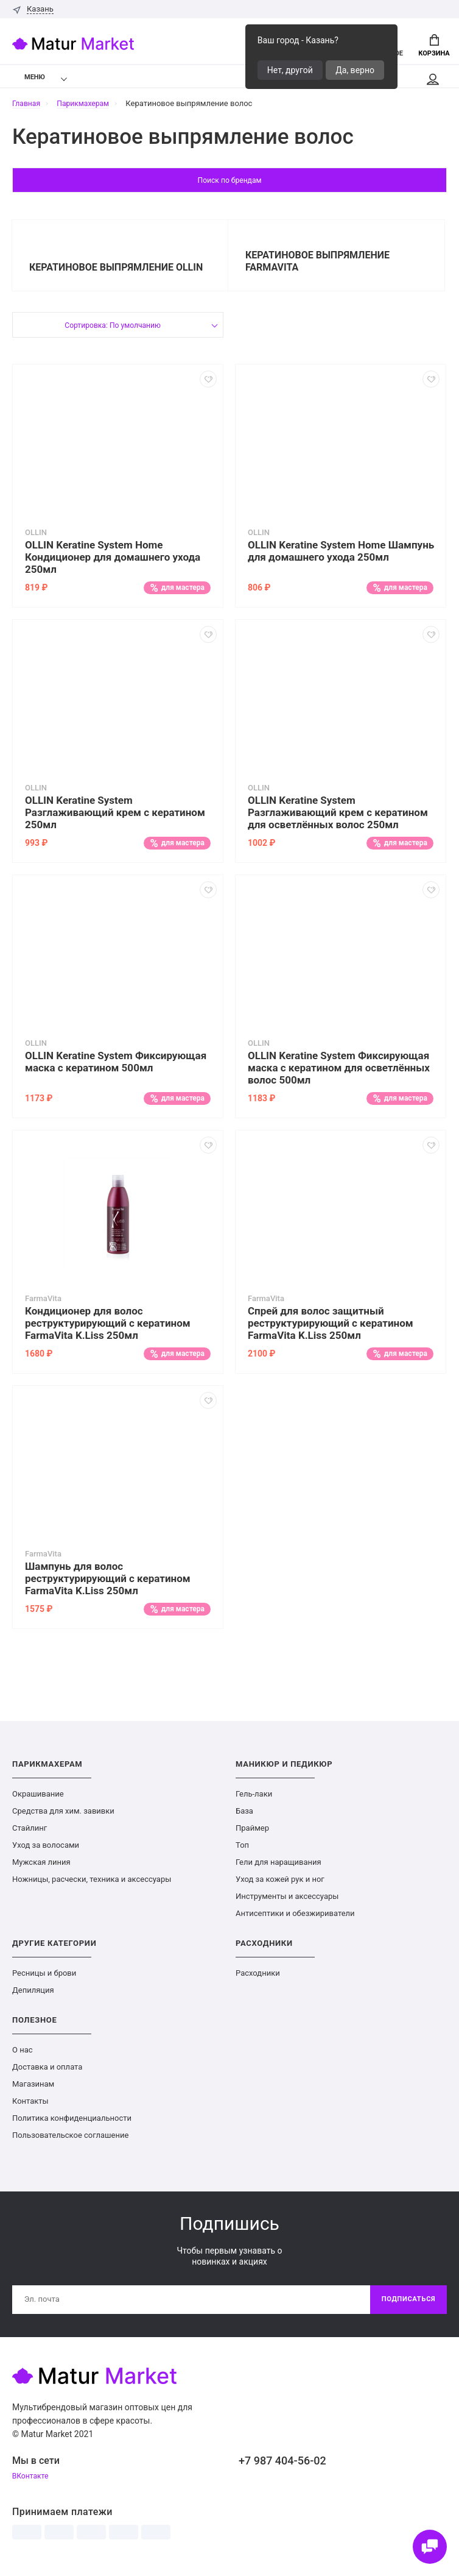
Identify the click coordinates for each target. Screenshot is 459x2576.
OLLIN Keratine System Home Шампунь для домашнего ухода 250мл (341, 557)
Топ (242, 1851)
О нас (22, 2055)
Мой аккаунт (432, 82)
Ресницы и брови (44, 1979)
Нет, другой (290, 70)
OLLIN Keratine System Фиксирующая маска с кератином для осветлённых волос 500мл (339, 1074)
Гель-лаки (254, 1799)
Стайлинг (29, 1834)
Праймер (252, 1834)
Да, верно (354, 70)
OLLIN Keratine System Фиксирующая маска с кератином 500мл (115, 1068)
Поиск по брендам (229, 184)
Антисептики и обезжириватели (295, 1919)
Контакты (30, 2107)
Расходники (258, 1979)
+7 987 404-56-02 (282, 2468)
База (244, 1817)
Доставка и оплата (47, 2072)
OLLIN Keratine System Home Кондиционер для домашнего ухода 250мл (112, 563)
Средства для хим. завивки (63, 1817)
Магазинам (33, 2090)
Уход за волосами (45, 1851)
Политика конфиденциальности (71, 2124)
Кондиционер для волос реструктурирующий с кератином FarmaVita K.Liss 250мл (108, 1329)
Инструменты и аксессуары (287, 1902)
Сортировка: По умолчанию (112, 331)
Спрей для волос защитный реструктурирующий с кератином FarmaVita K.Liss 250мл (330, 1329)
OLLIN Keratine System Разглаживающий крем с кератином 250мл (115, 818)
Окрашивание (38, 1799)
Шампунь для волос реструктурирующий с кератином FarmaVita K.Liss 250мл (108, 1584)
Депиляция (33, 1996)
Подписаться (406, 2306)
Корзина (433, 46)
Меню (27, 80)
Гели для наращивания (278, 1868)
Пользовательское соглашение (70, 2141)
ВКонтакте (31, 2484)
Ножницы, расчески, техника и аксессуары (91, 1885)
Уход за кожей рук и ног (280, 1885)
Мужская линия (41, 1868)
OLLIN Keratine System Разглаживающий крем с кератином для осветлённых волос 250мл (338, 818)
